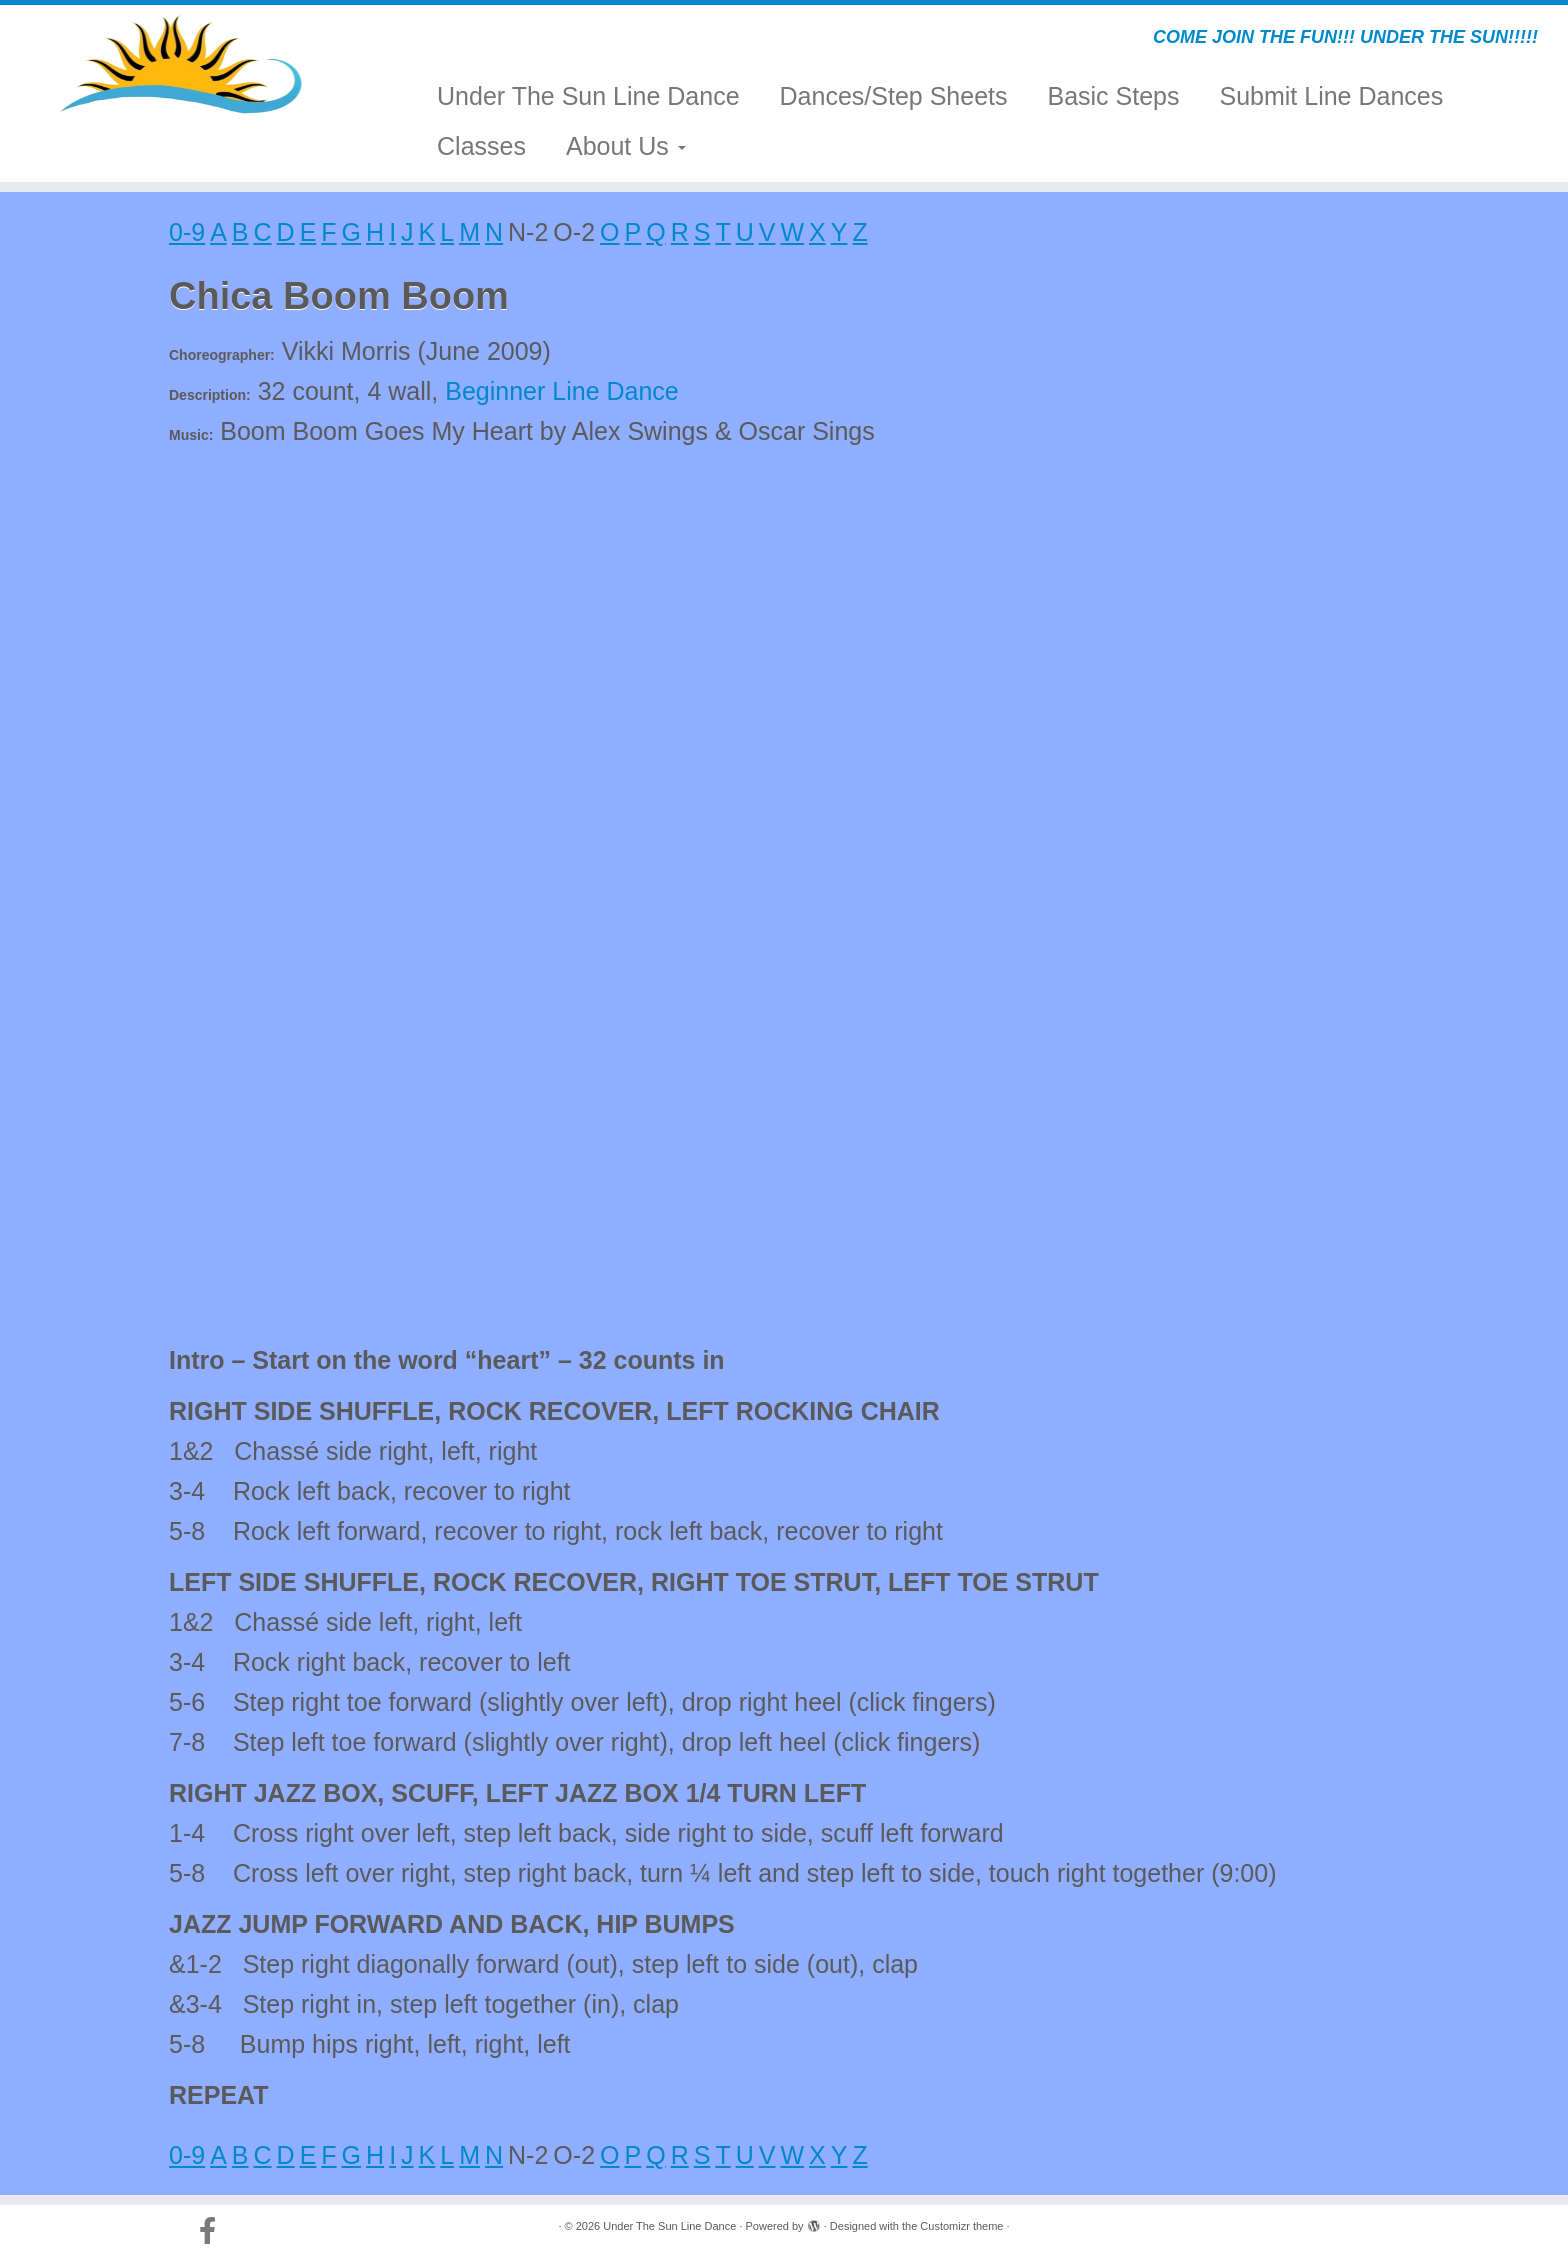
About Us (626, 146)
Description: (210, 395)
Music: (191, 435)
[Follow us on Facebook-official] (214, 2231)
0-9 (187, 232)
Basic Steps (1113, 96)
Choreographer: (222, 355)
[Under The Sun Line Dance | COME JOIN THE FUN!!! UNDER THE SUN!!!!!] (181, 65)
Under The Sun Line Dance (588, 96)
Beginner (495, 391)
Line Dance (615, 391)
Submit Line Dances (1332, 96)
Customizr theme (961, 2226)
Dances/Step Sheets (894, 96)
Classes (481, 146)
